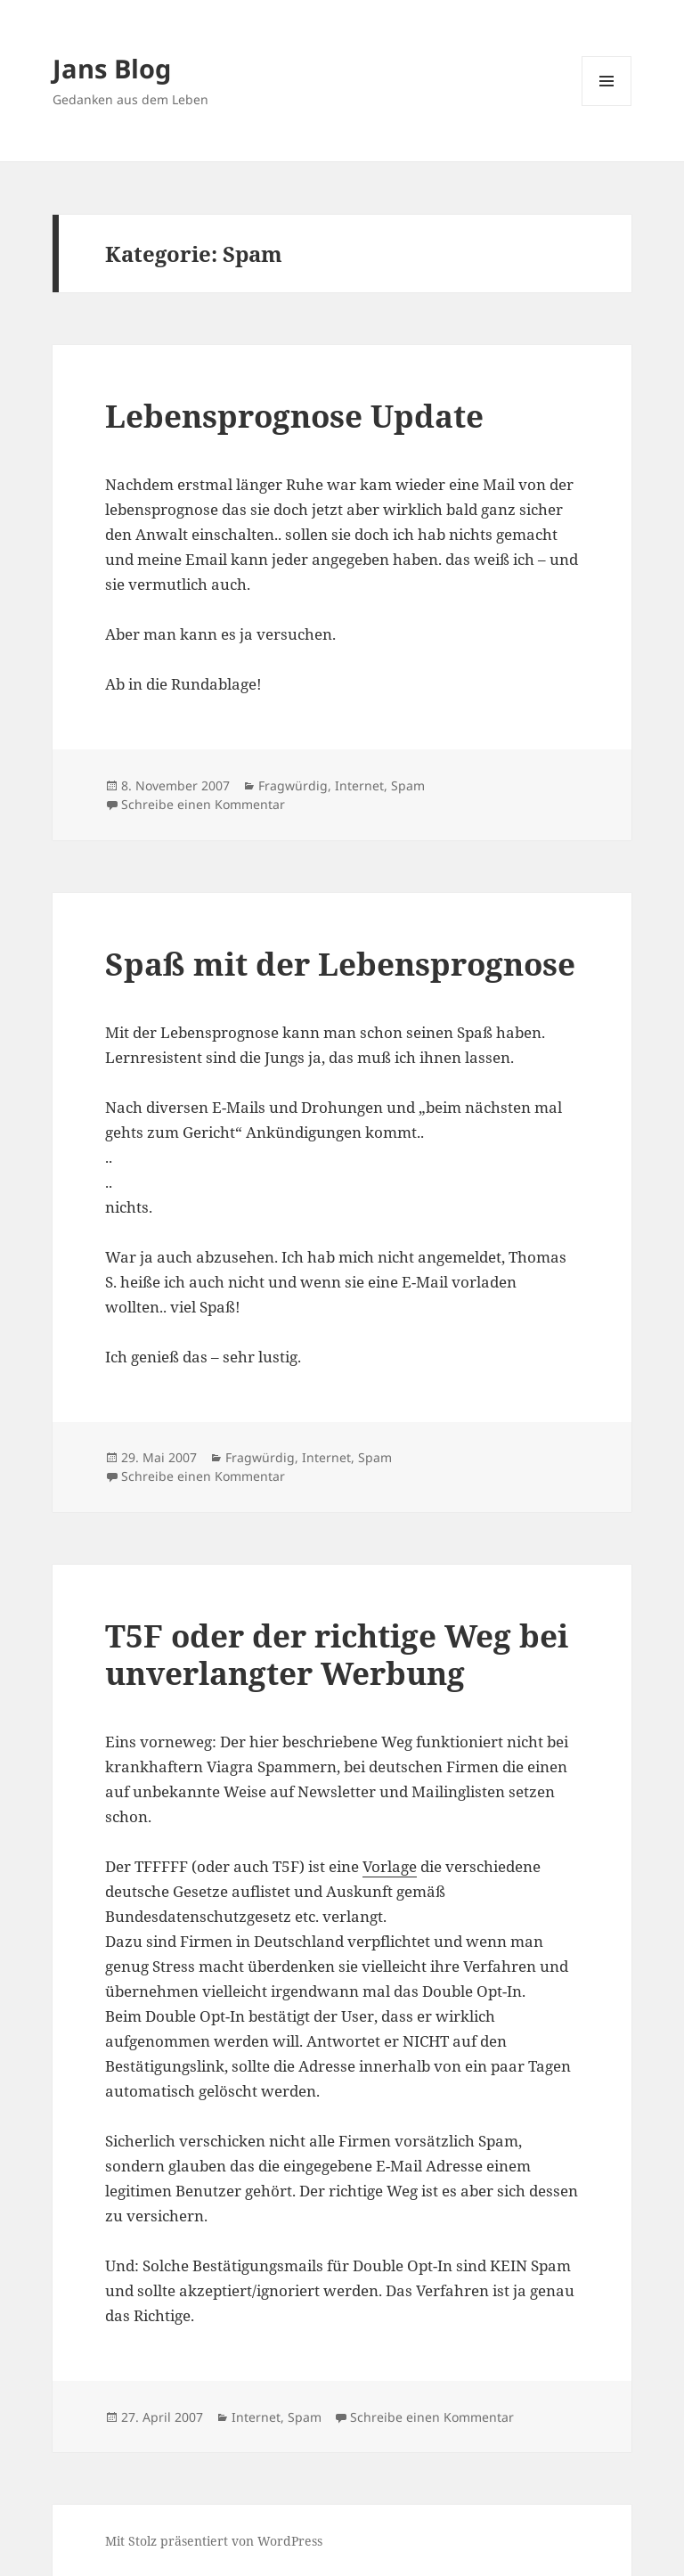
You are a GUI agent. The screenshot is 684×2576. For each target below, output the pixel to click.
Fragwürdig (293, 785)
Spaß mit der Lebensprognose (340, 964)
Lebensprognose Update (294, 416)
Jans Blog (112, 68)
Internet (359, 785)
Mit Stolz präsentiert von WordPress (213, 2540)
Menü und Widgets (606, 105)
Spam (408, 785)
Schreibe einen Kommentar (203, 804)
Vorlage (389, 1866)
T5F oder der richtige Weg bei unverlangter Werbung (336, 1654)
